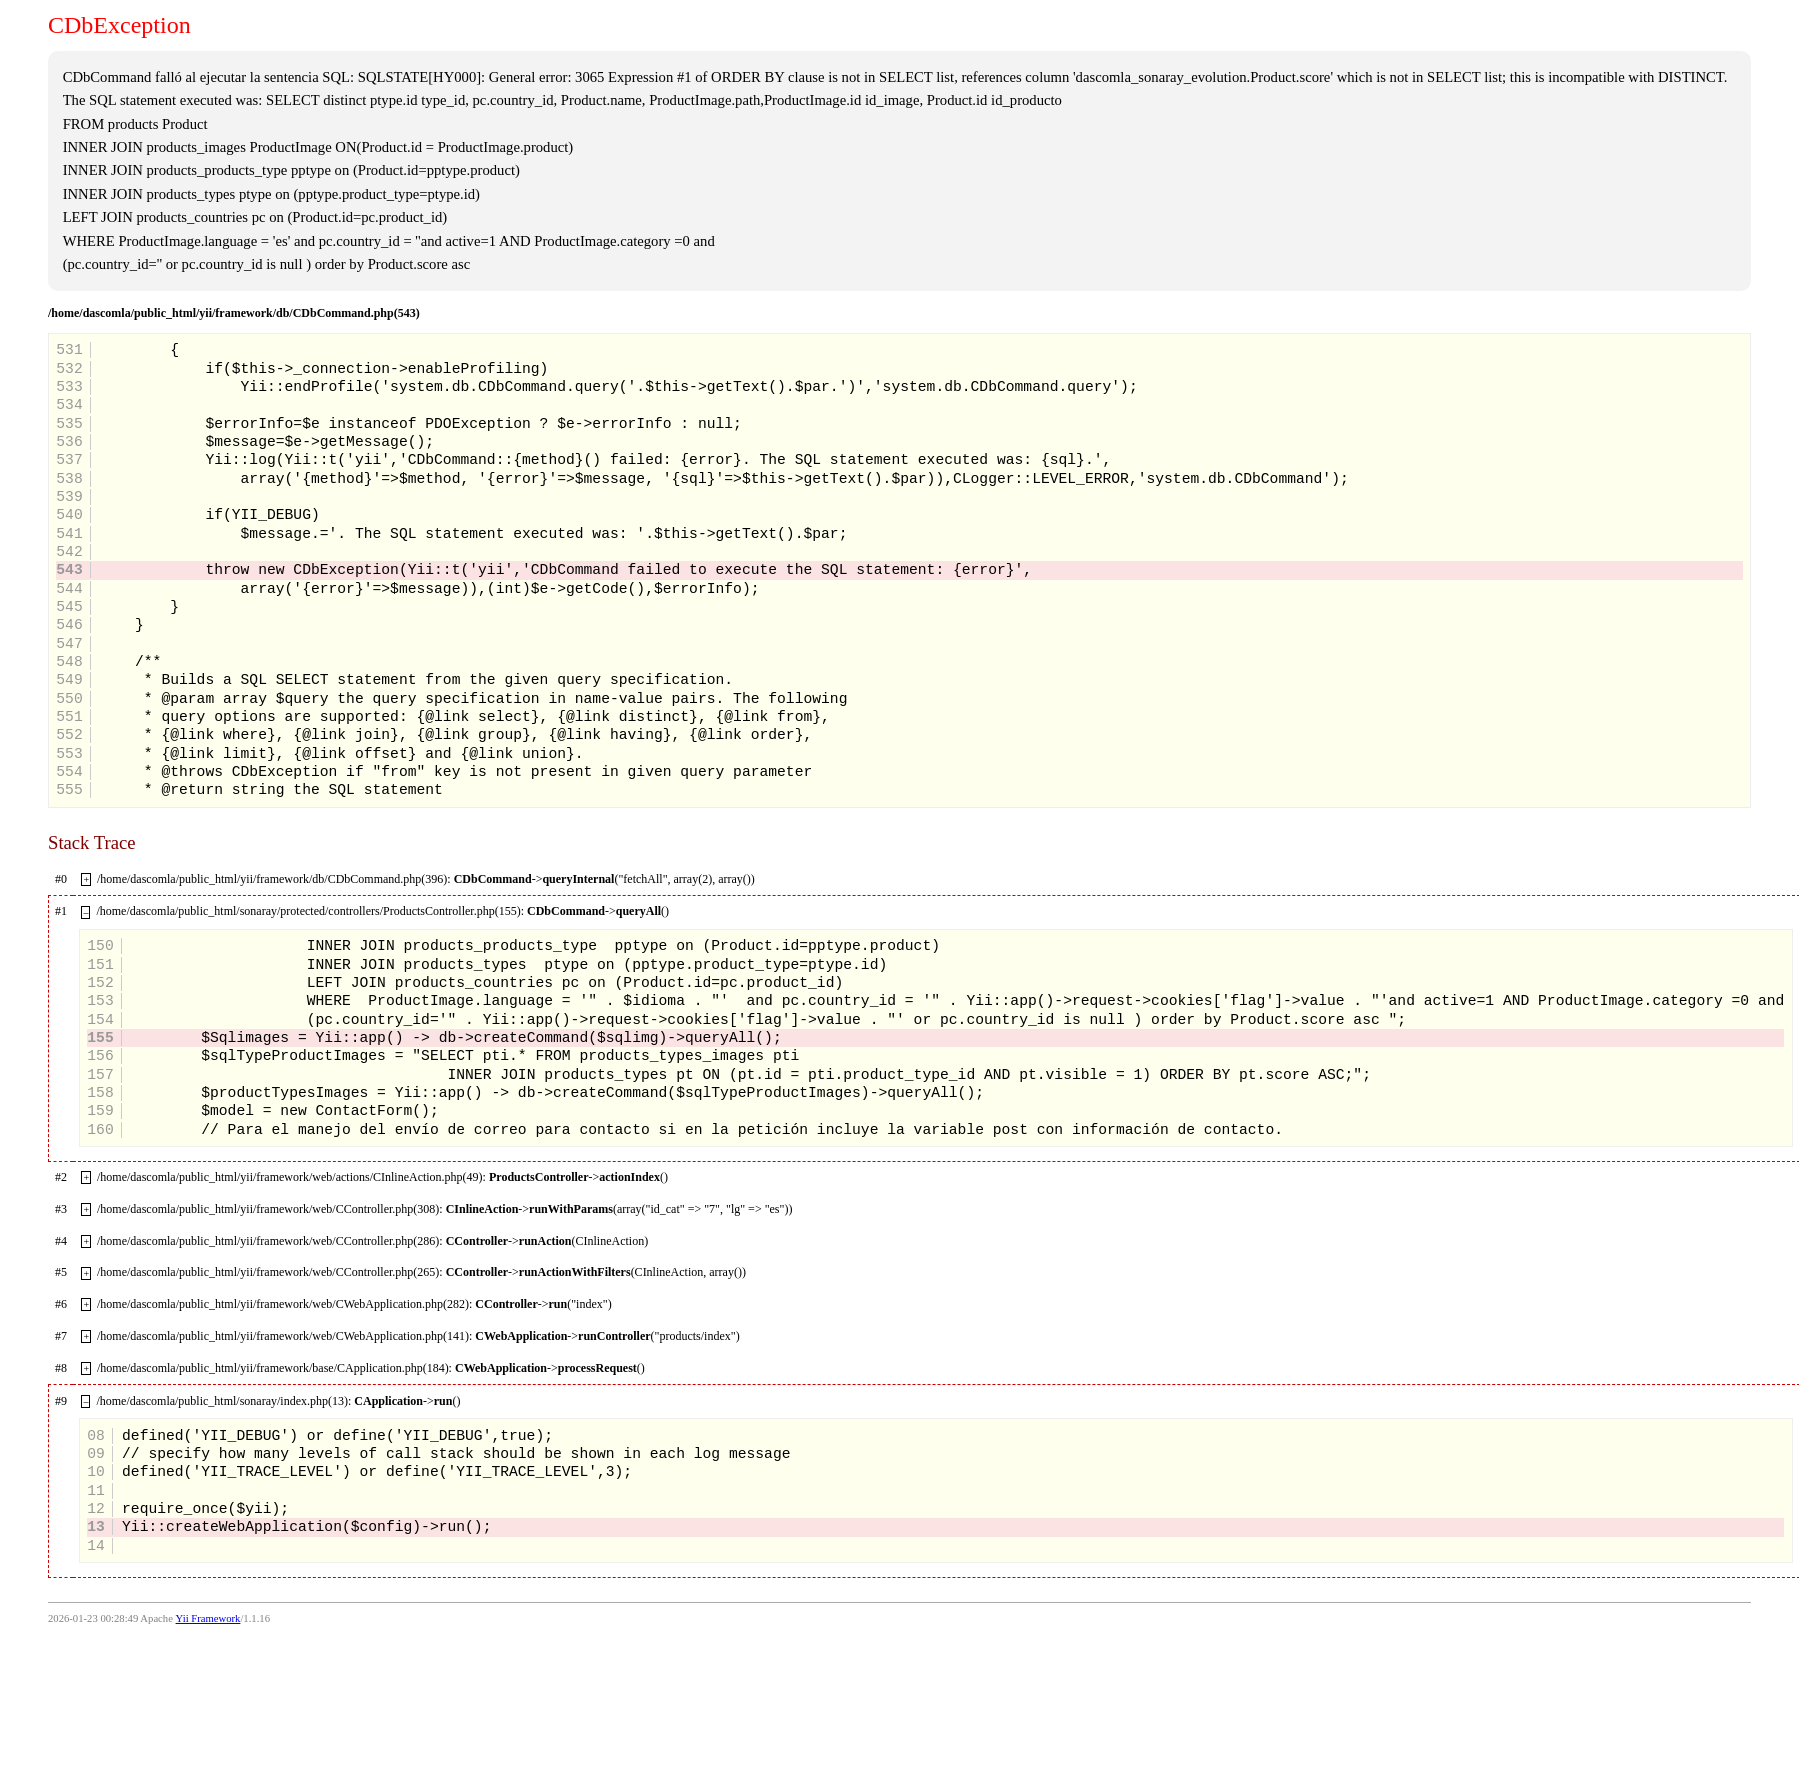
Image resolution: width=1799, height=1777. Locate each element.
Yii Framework (208, 1618)
